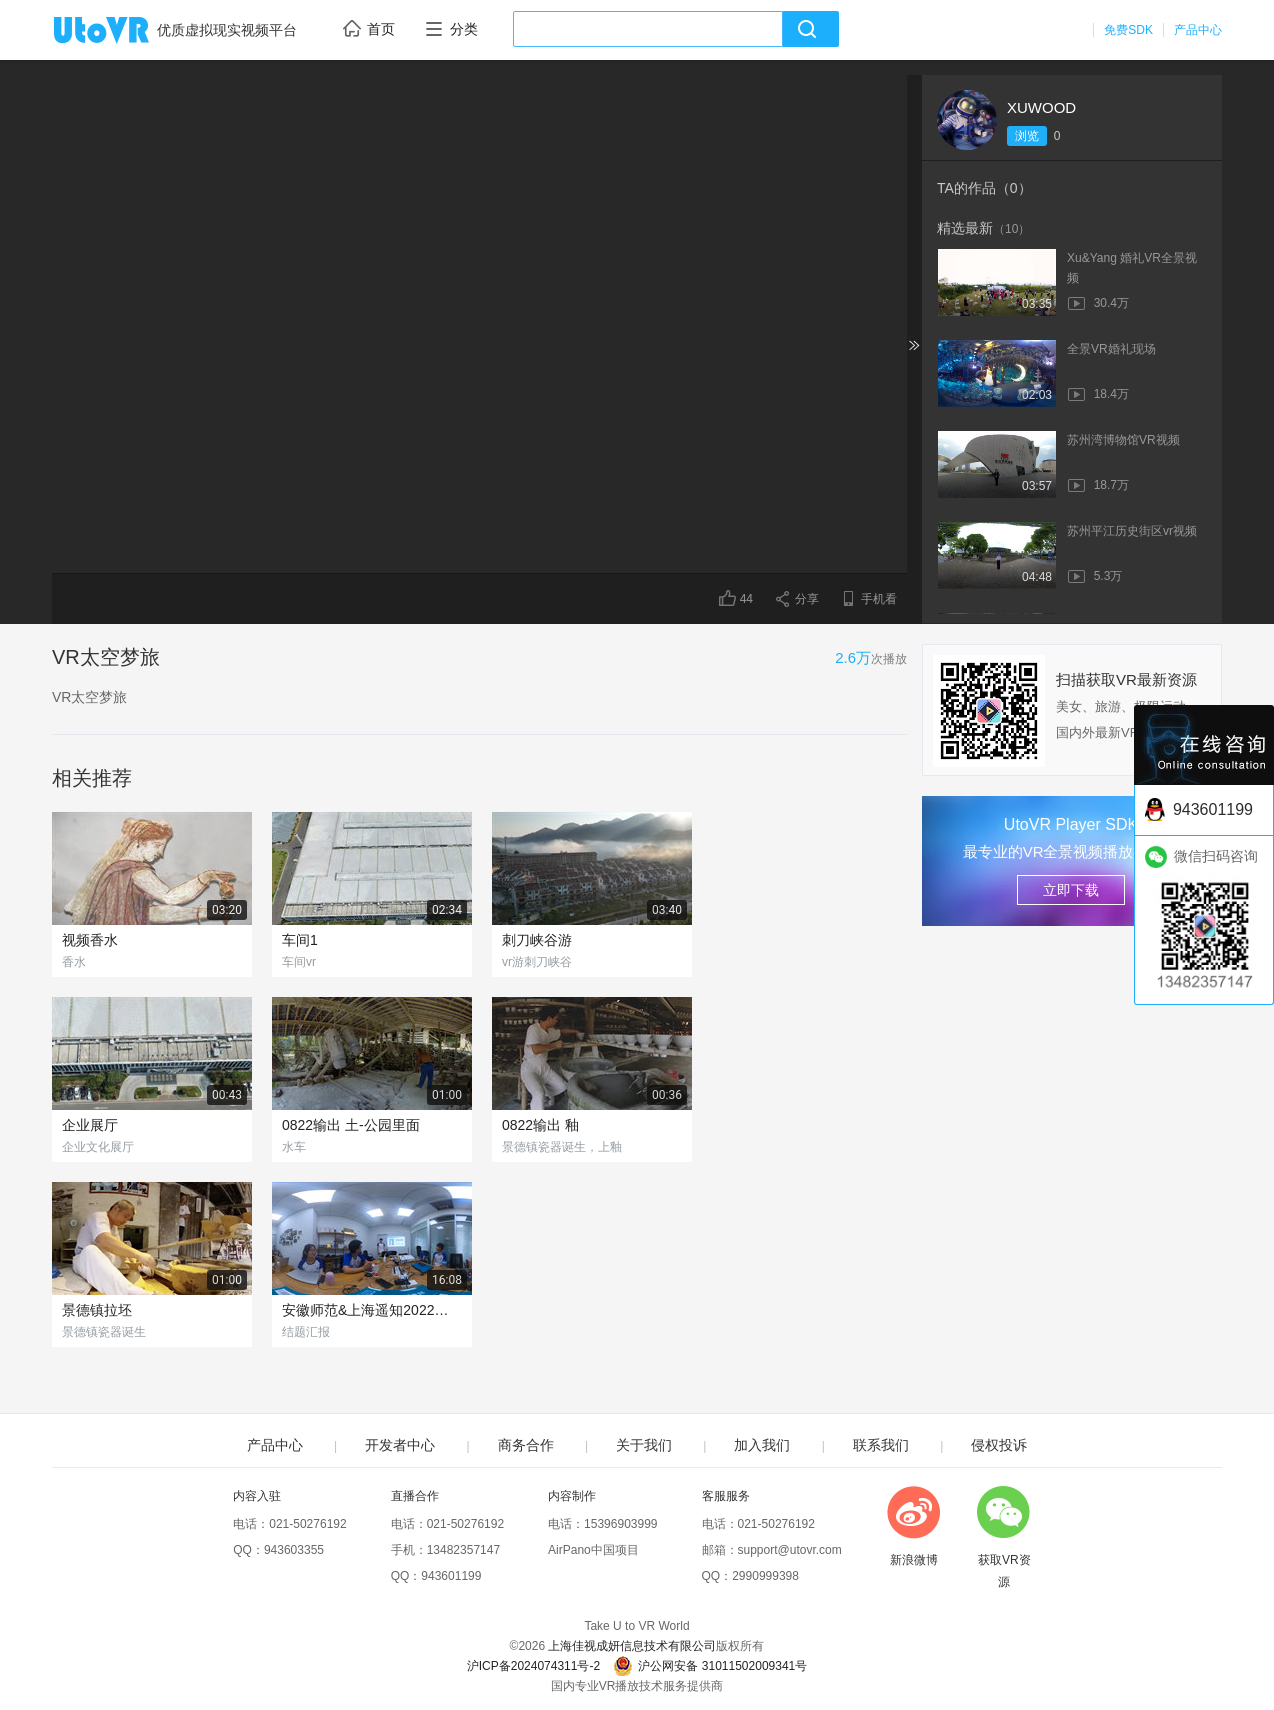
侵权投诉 (999, 1445)
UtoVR (123, 31)
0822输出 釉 (540, 1125)
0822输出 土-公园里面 (351, 1125)
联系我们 (881, 1445)
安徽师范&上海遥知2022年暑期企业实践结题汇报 (372, 1310)
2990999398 (765, 1576)
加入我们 (762, 1445)
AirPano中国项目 (593, 1550)
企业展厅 (90, 1125)
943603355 (294, 1550)
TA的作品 (984, 188)
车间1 (300, 940)
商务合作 (526, 1445)
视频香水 (90, 940)
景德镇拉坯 (97, 1310)
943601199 (451, 1576)
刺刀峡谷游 (537, 940)
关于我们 (644, 1445)
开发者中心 (400, 1445)
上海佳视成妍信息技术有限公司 (632, 1646)
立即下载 (1071, 890)
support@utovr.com (790, 1550)
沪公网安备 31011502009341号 (710, 1666)
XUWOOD (1041, 107)
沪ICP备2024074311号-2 (533, 1666)
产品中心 (1198, 30)
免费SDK (1128, 30)
